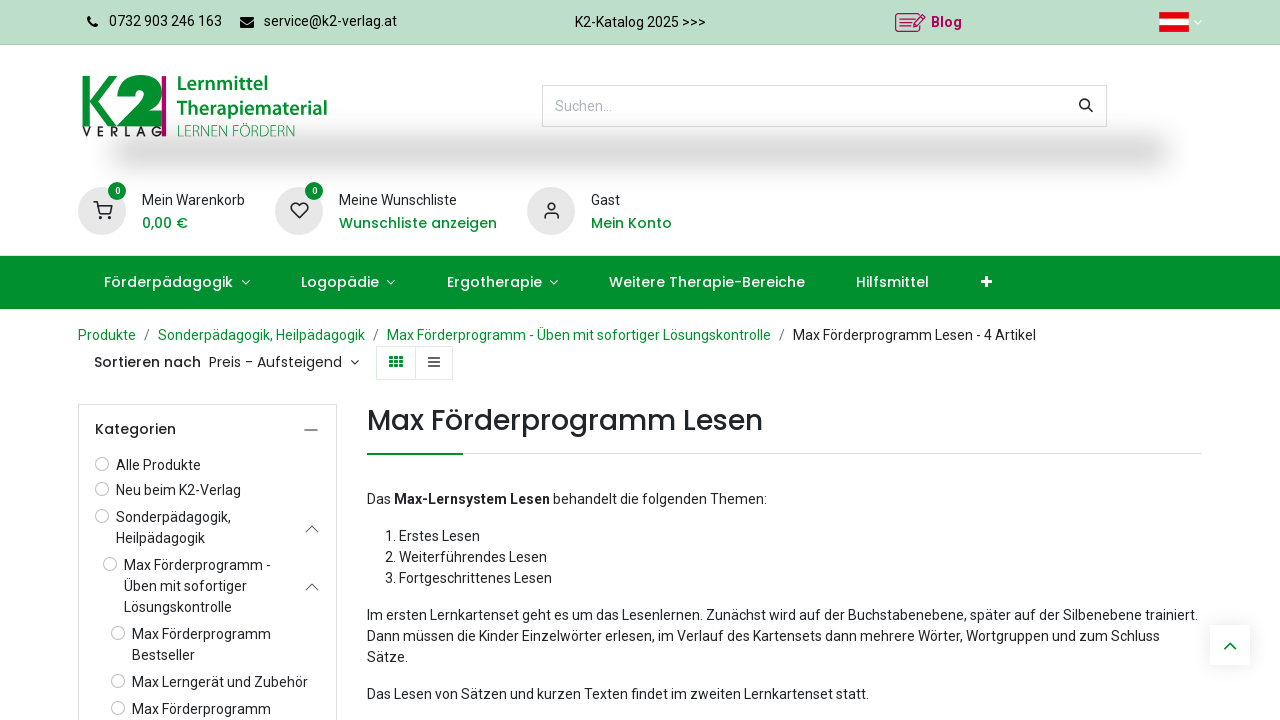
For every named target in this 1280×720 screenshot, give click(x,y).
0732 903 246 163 (165, 21)
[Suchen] (1086, 106)
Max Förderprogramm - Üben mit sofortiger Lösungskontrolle (579, 335)
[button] (284, 363)
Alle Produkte (158, 465)
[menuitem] (176, 282)
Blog (946, 22)
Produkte (107, 335)
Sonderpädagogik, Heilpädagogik (261, 335)
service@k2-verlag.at (330, 21)
